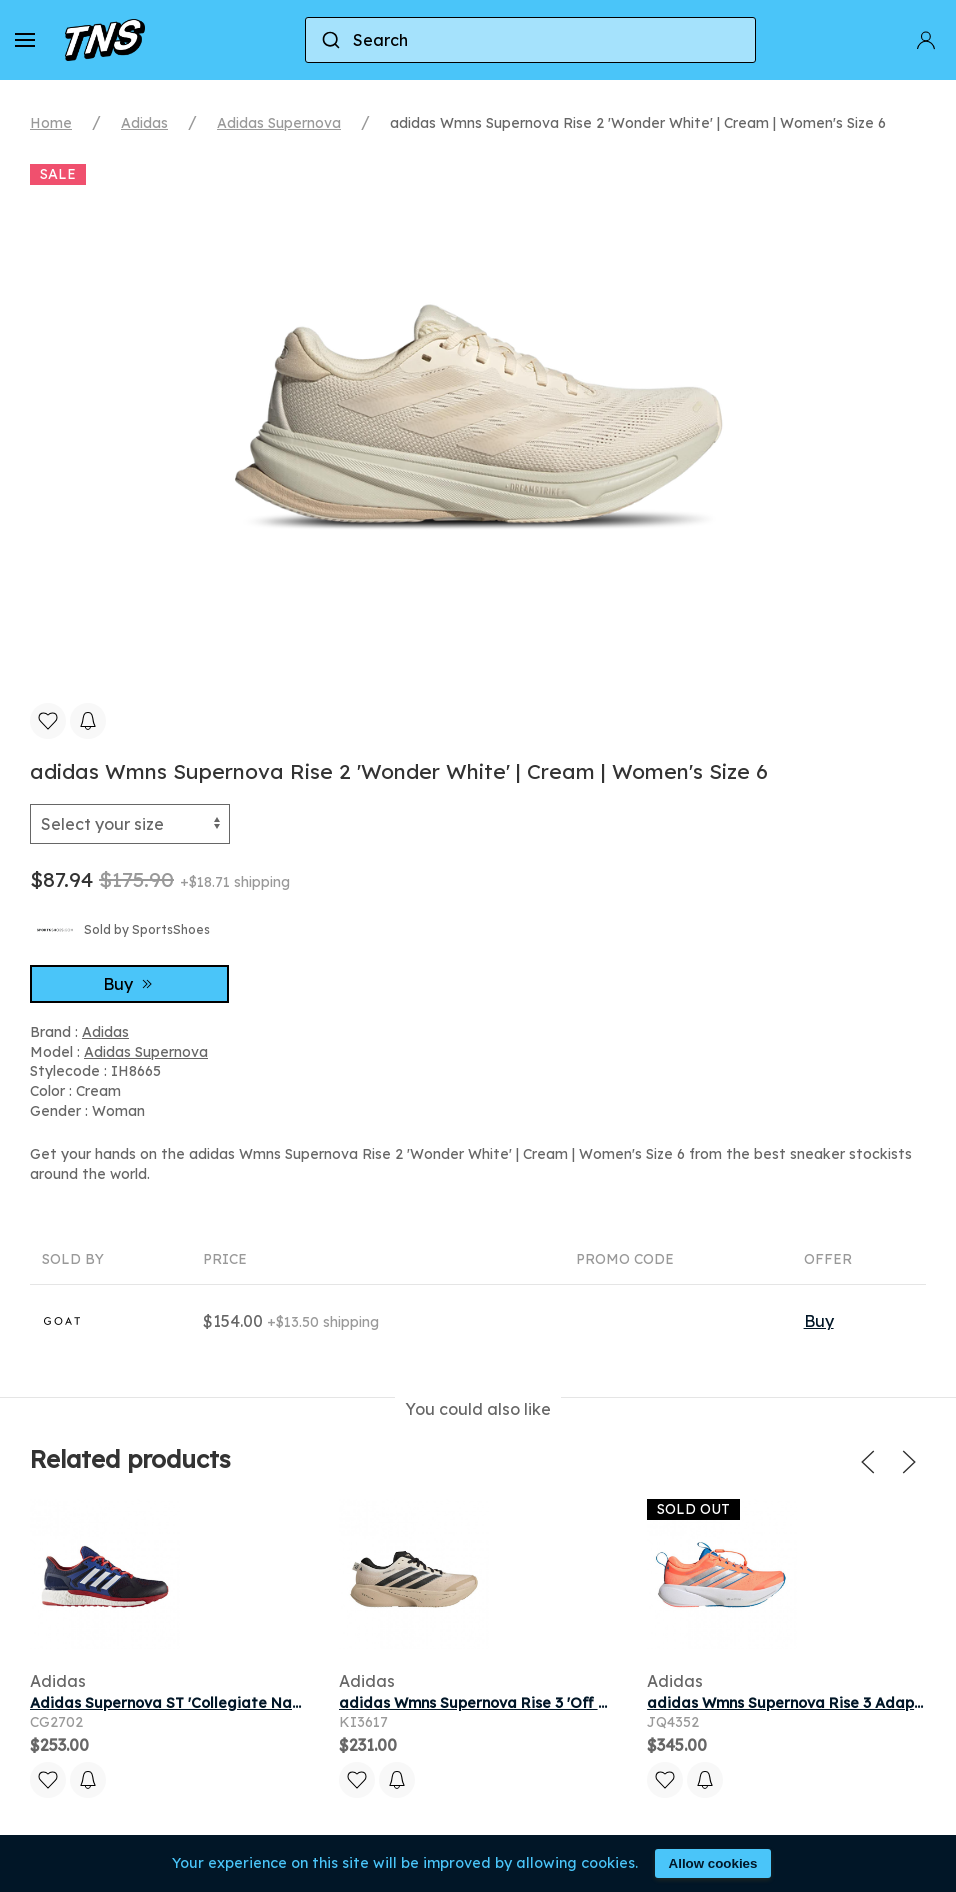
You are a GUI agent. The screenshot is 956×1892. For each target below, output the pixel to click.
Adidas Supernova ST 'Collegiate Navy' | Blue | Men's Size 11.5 (249, 1703)
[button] (25, 40)
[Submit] (329, 40)
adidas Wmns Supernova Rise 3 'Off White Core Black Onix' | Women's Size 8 (610, 1703)
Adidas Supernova (279, 123)
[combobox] (530, 40)
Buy (130, 984)
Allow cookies (713, 1863)
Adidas (144, 123)
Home (51, 123)
